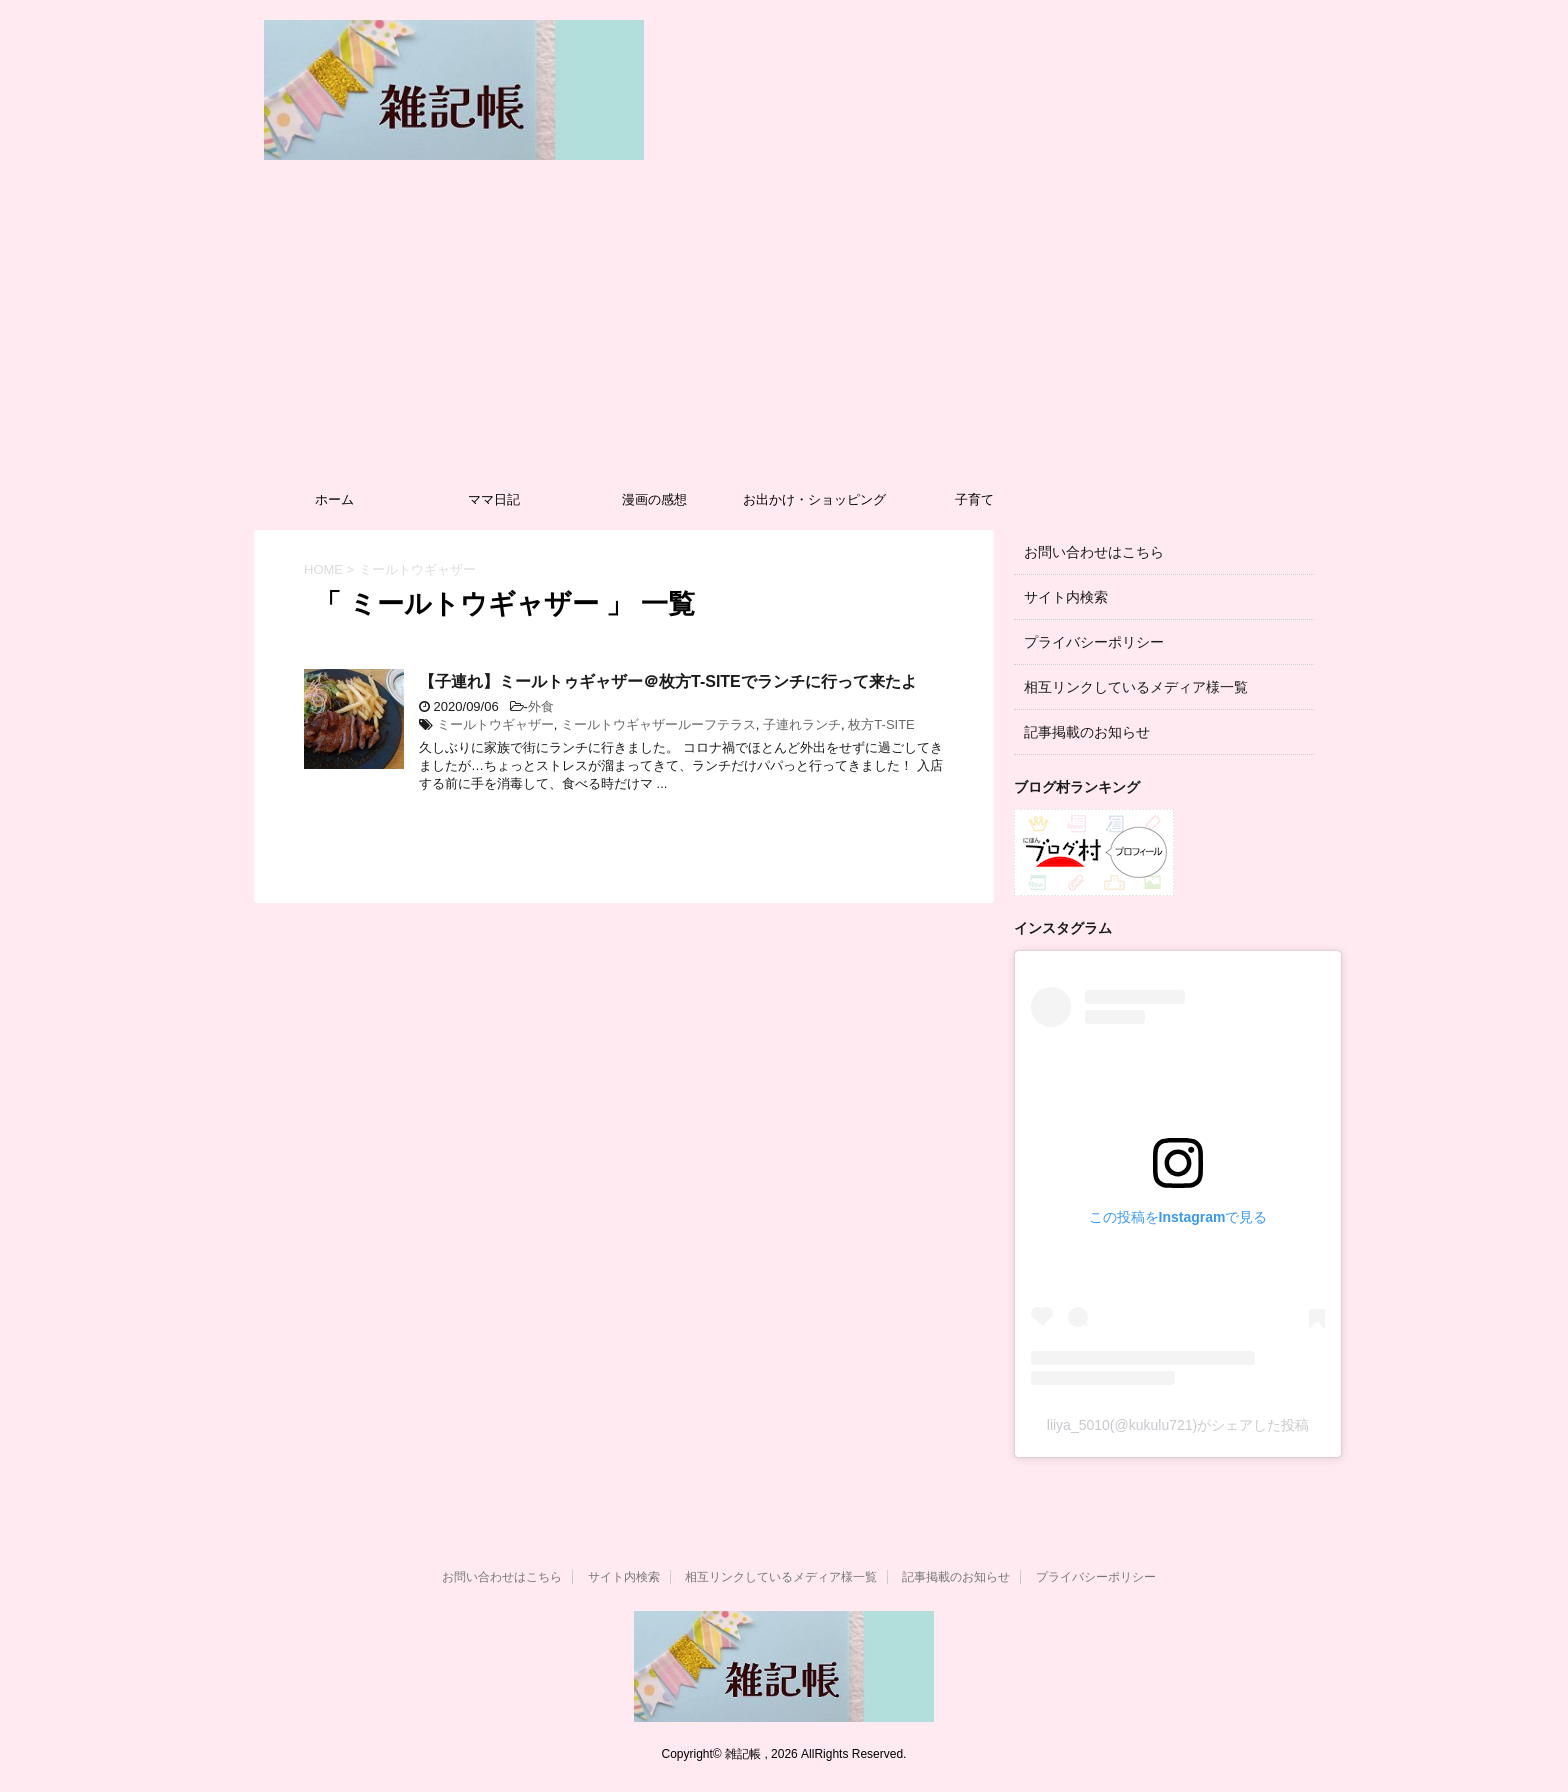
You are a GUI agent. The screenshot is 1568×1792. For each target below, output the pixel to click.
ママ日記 (494, 499)
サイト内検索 (1066, 597)
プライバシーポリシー (1094, 642)
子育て (974, 499)
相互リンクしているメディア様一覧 (1136, 687)
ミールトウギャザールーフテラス (658, 724)
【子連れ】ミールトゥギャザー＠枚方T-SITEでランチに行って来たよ (668, 681)
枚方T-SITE (881, 724)
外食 (541, 706)
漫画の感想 (654, 499)
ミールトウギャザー (495, 724)
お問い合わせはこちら (1094, 552)
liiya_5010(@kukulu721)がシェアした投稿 (1178, 1425)
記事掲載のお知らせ (1087, 732)
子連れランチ (802, 724)
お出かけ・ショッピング (814, 499)
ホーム (334, 499)
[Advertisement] (784, 330)
